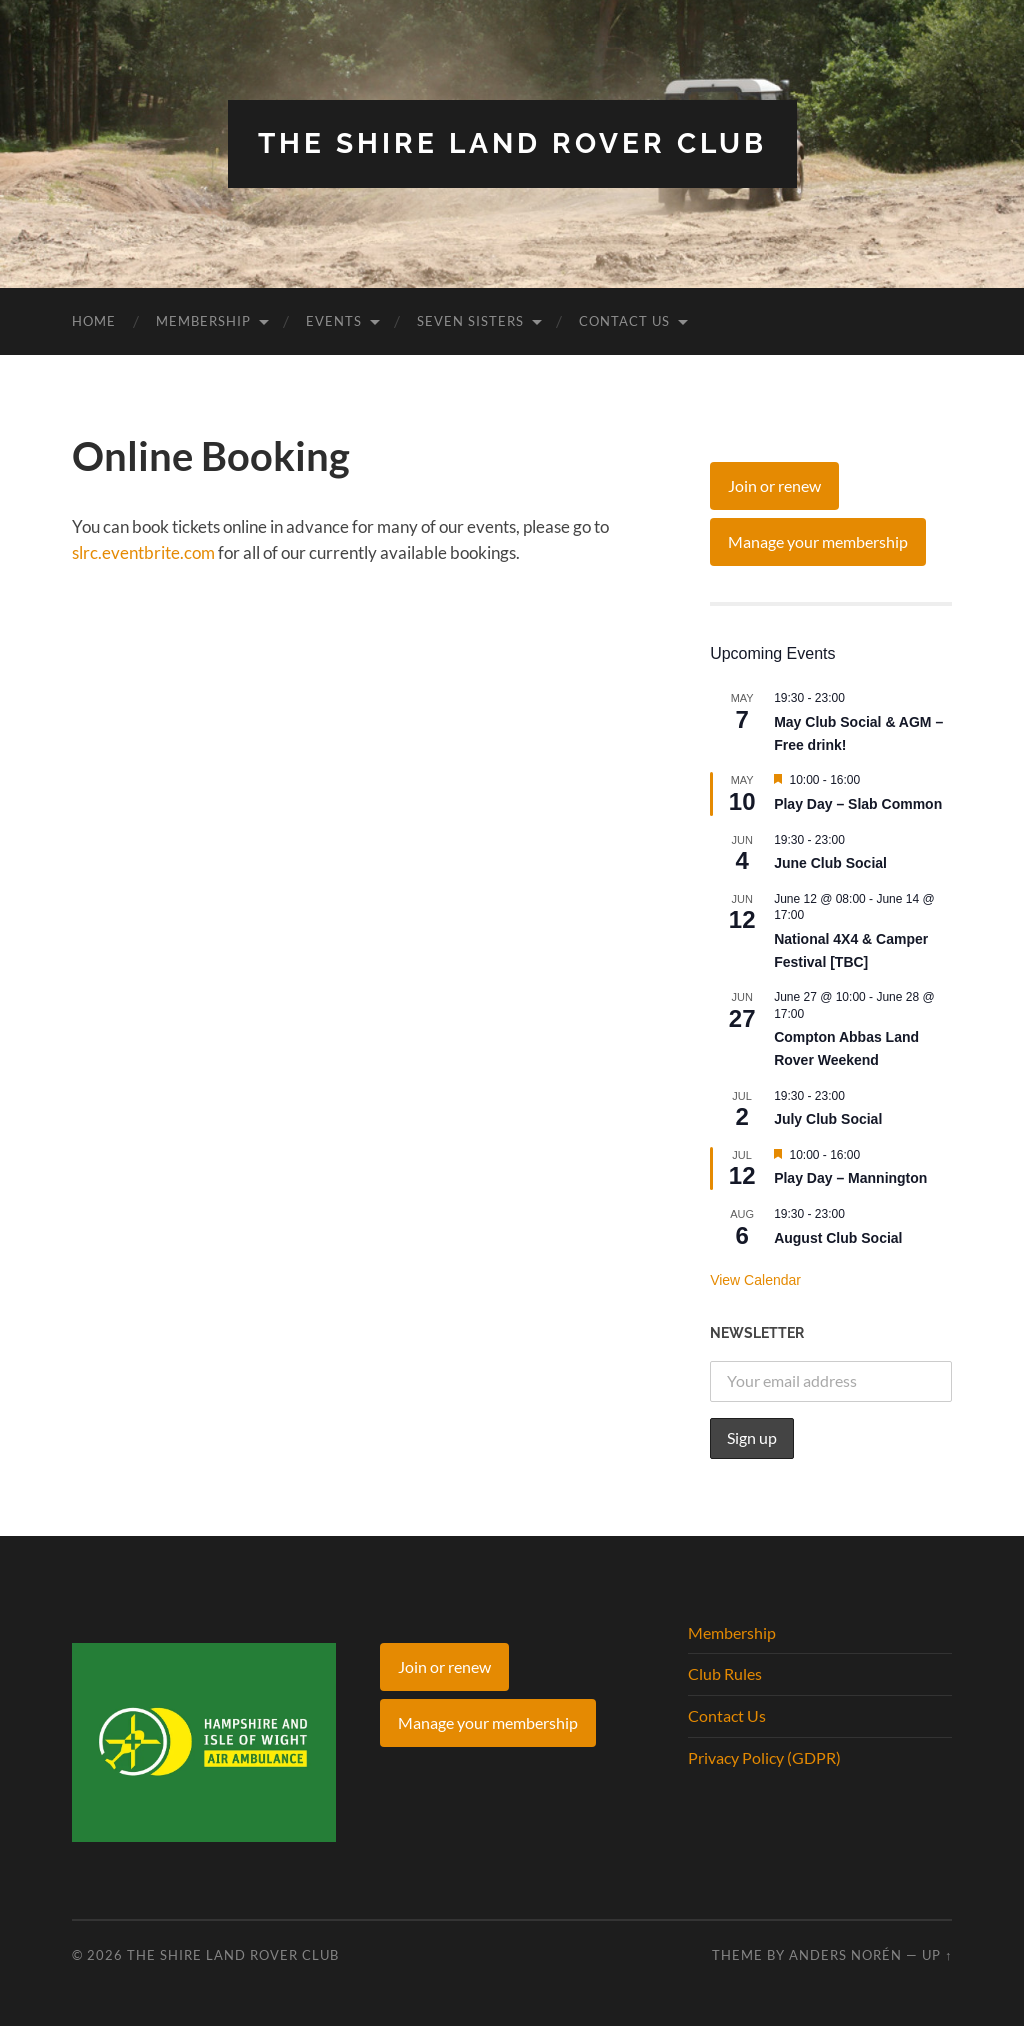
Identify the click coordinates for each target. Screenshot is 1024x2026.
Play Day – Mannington (850, 1178)
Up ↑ (937, 1955)
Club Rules (725, 1673)
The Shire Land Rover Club (512, 143)
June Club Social (830, 863)
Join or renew (774, 485)
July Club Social (828, 1119)
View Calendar (755, 1280)
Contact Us (624, 321)
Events (334, 321)
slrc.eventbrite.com (143, 552)
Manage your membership (818, 541)
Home (94, 321)
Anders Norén (845, 1955)
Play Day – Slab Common (858, 804)
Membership (203, 321)
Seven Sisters (470, 321)
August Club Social (838, 1238)
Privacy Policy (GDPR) (764, 1757)
